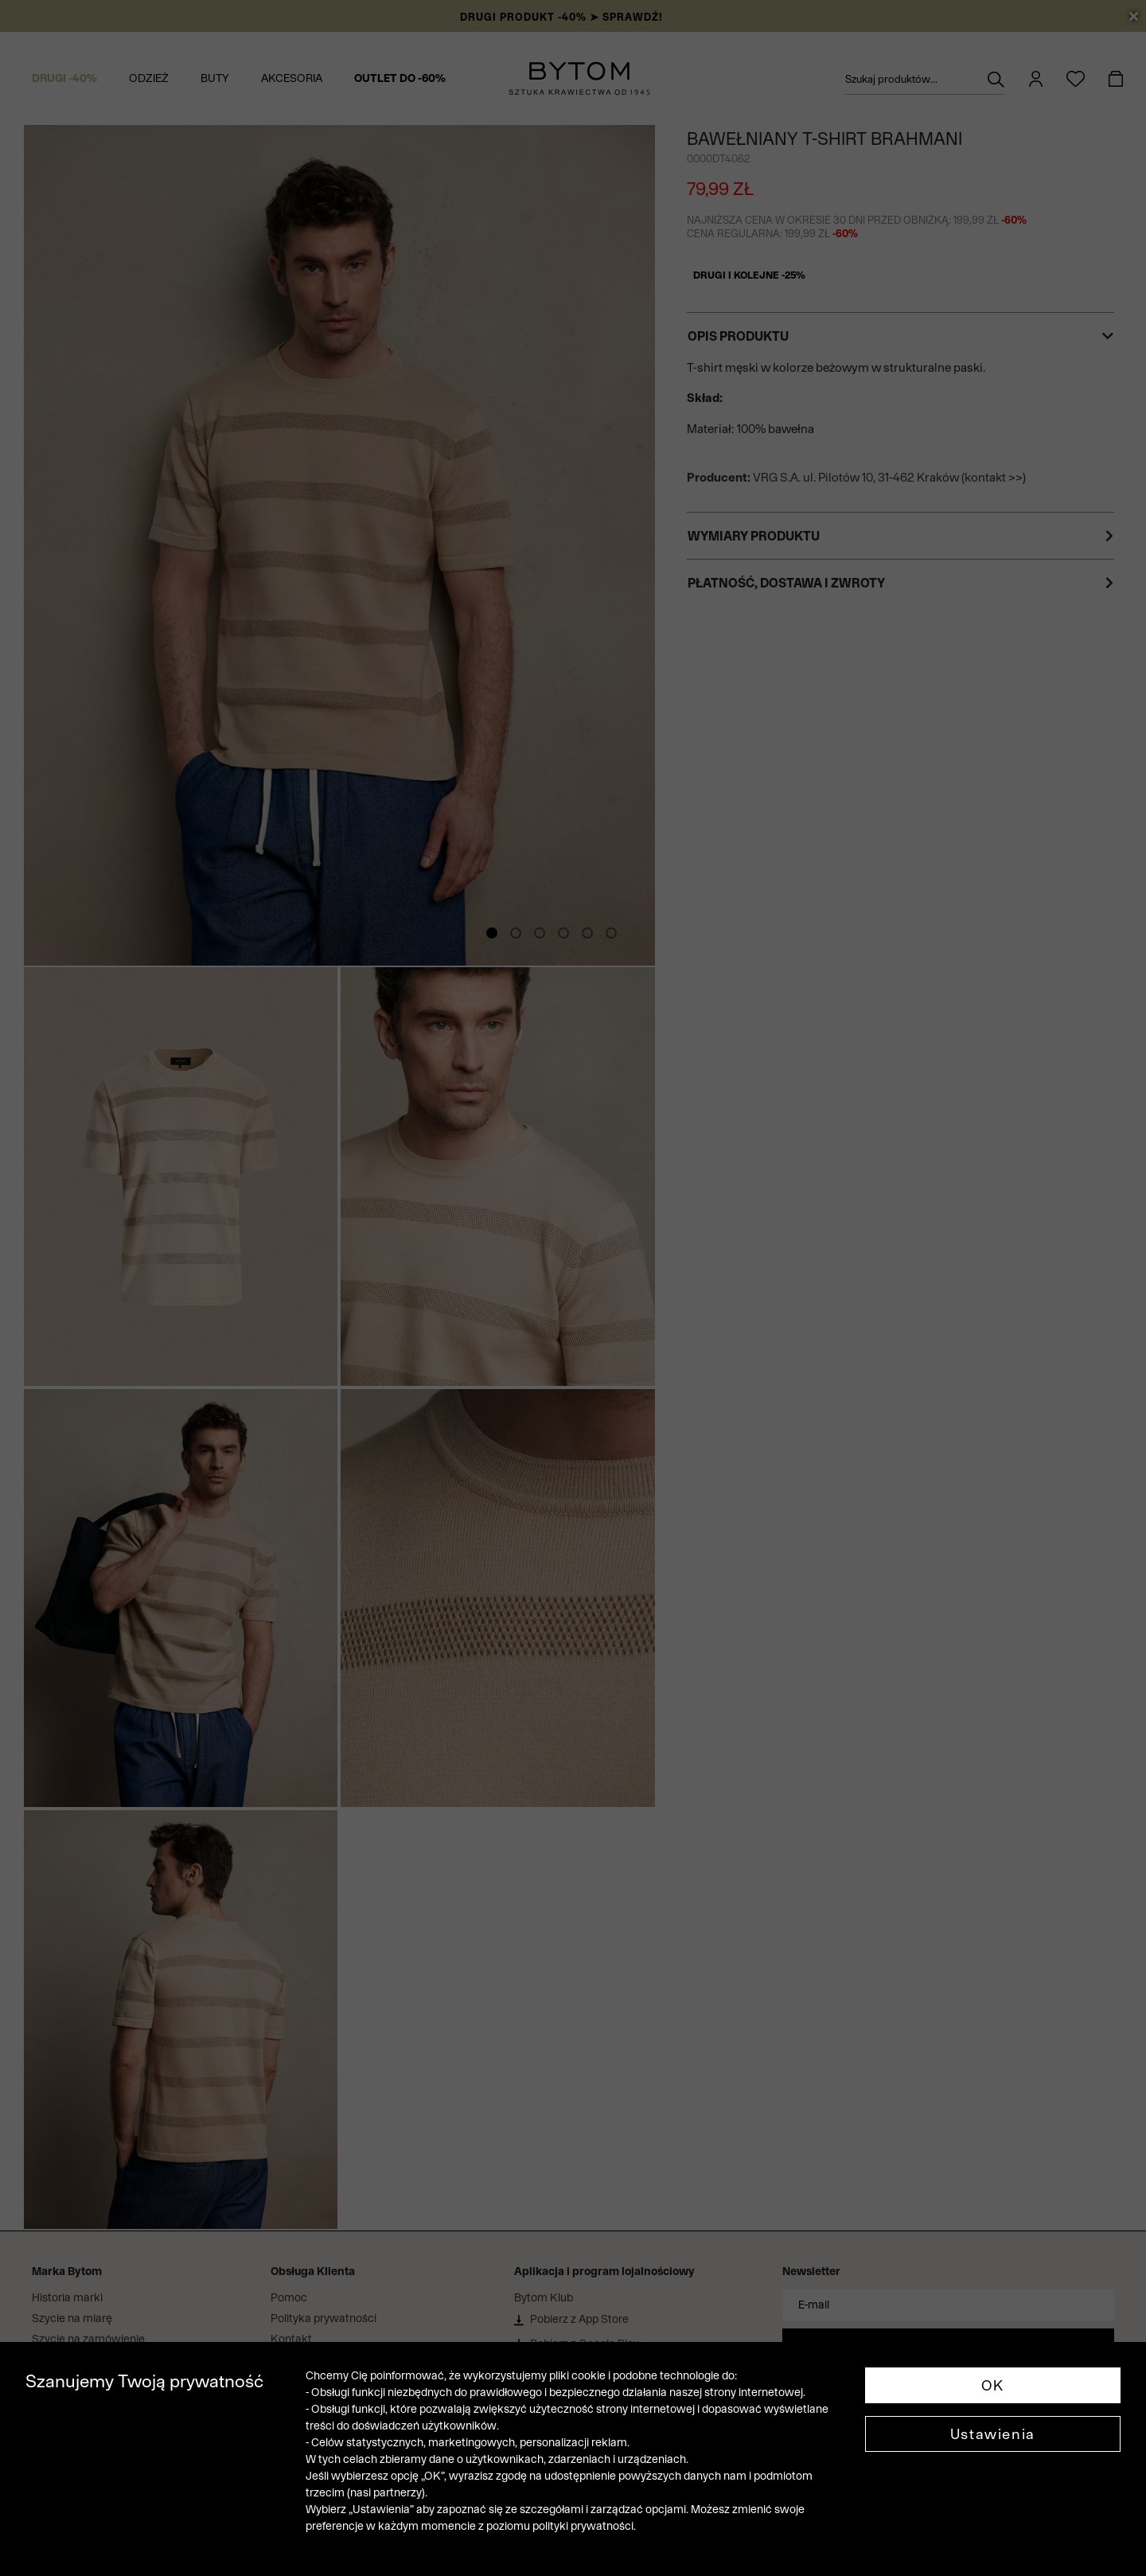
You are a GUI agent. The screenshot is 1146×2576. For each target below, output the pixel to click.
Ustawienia (992, 2434)
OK (992, 2385)
